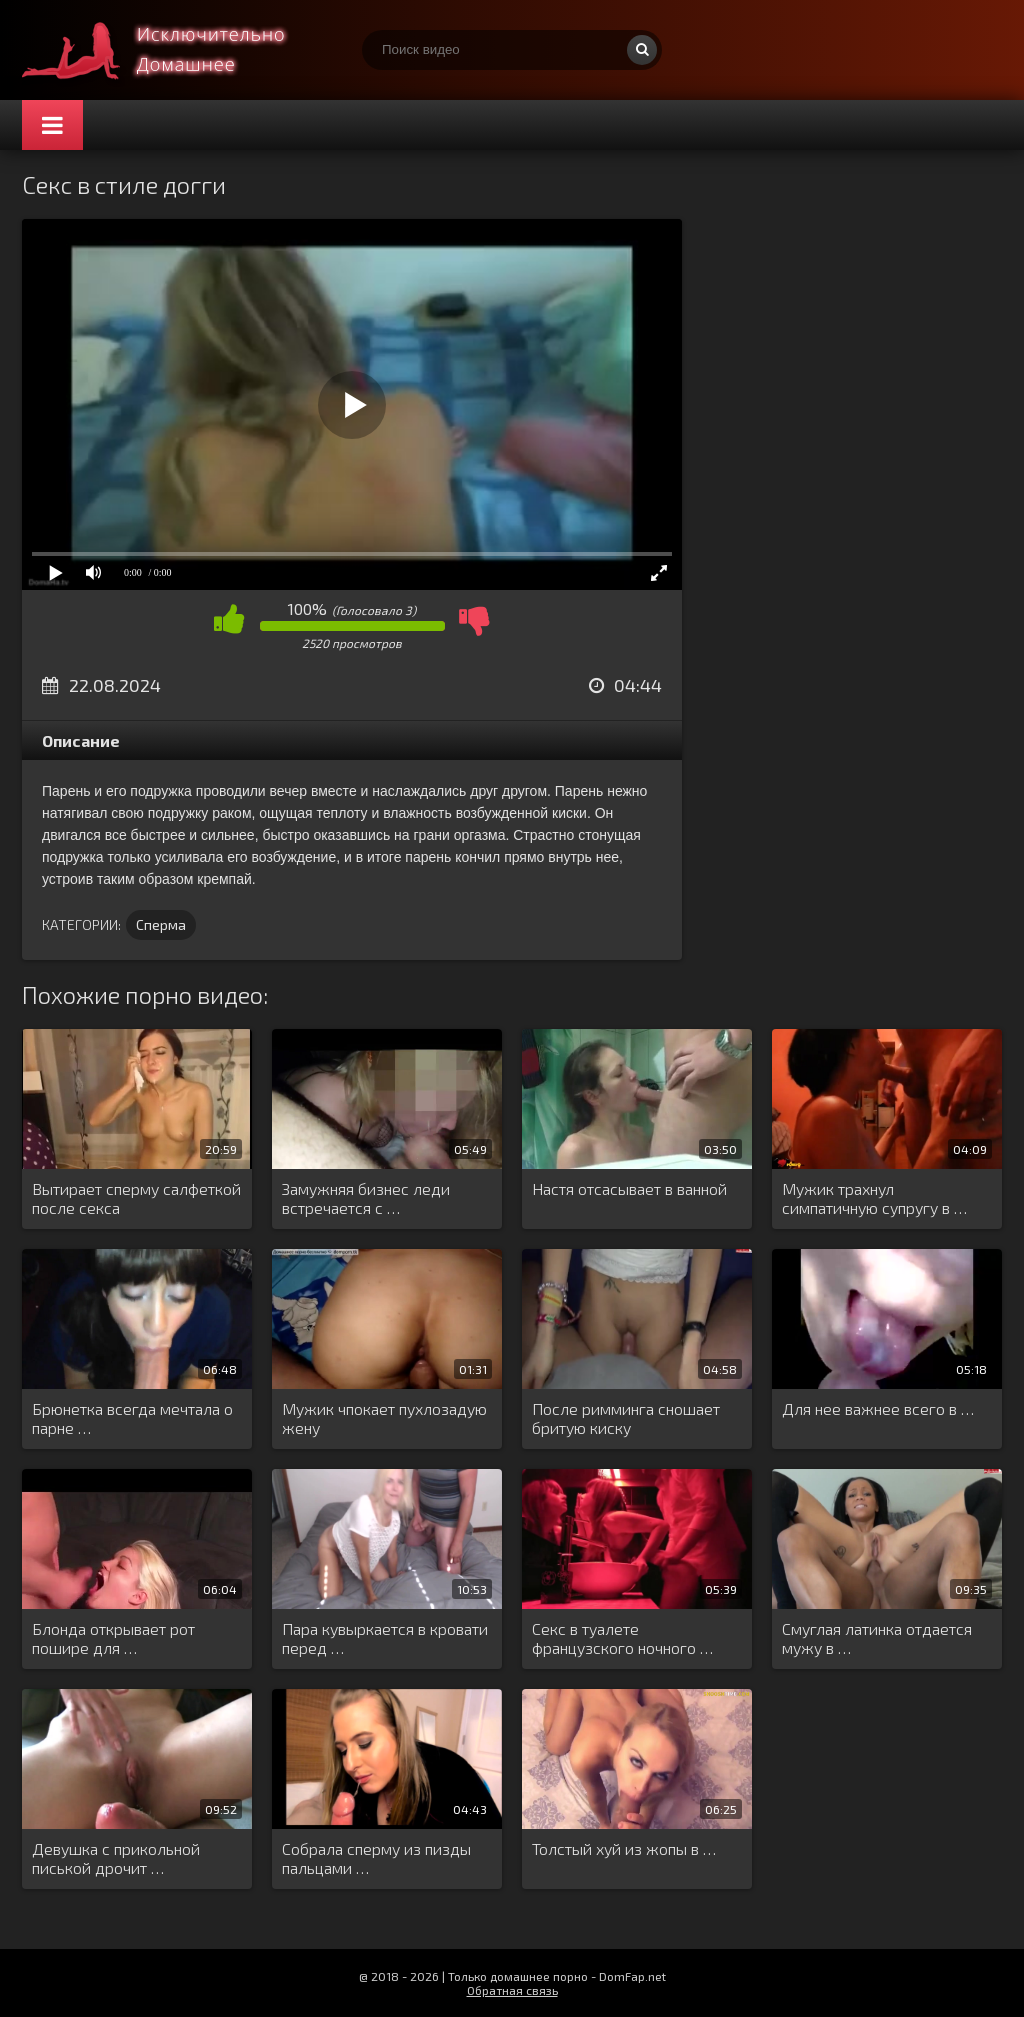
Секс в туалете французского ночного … (622, 1638)
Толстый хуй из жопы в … (624, 1848)
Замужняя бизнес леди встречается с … (366, 1198)
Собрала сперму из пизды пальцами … (376, 1858)
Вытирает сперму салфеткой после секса (136, 1198)
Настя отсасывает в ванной (629, 1188)
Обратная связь (512, 1990)
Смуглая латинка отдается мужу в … (877, 1638)
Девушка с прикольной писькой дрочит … (116, 1858)
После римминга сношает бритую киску (626, 1418)
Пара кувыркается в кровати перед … (385, 1638)
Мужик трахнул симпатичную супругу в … (874, 1198)
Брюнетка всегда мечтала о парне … (132, 1418)
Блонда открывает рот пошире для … (113, 1638)
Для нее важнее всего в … (878, 1408)
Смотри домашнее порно (172, 50)
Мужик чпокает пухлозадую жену (384, 1418)
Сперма (161, 924)
